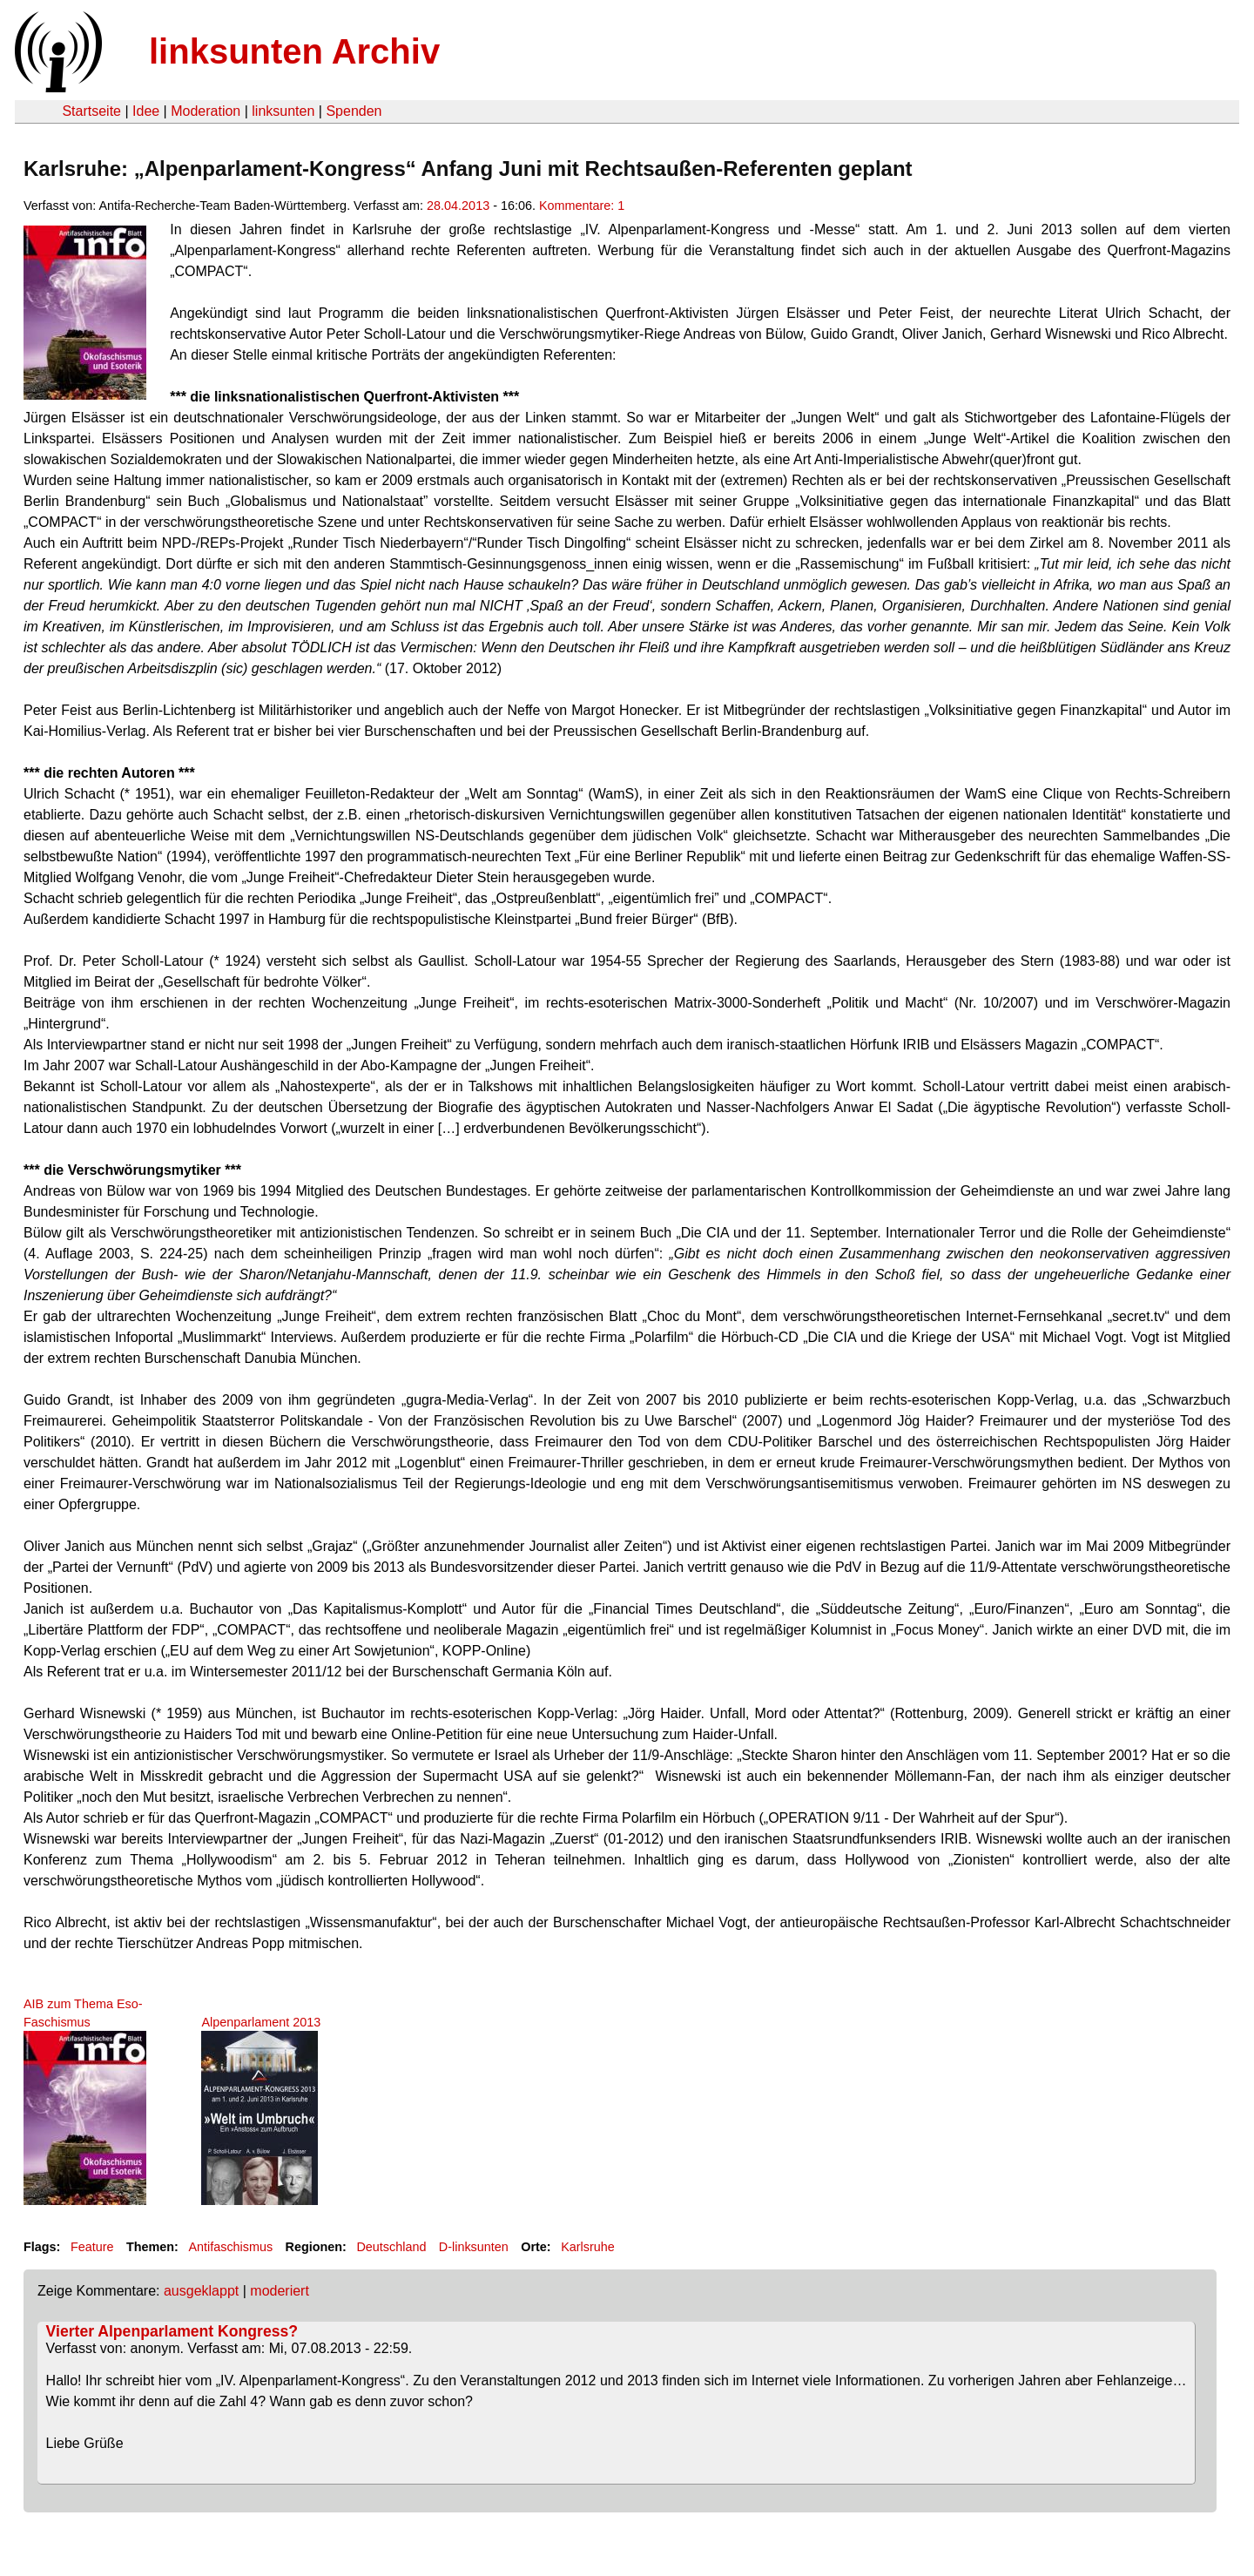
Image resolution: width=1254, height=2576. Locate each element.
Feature (92, 2247)
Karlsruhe (588, 2247)
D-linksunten (474, 2247)
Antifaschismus (230, 2247)
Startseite (91, 111)
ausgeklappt (201, 2290)
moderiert (279, 2290)
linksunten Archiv (294, 51)
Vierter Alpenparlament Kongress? (172, 2331)
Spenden (353, 111)
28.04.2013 (458, 205)
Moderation (205, 111)
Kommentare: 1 (581, 205)
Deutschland (391, 2247)
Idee (145, 111)
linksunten (283, 111)
